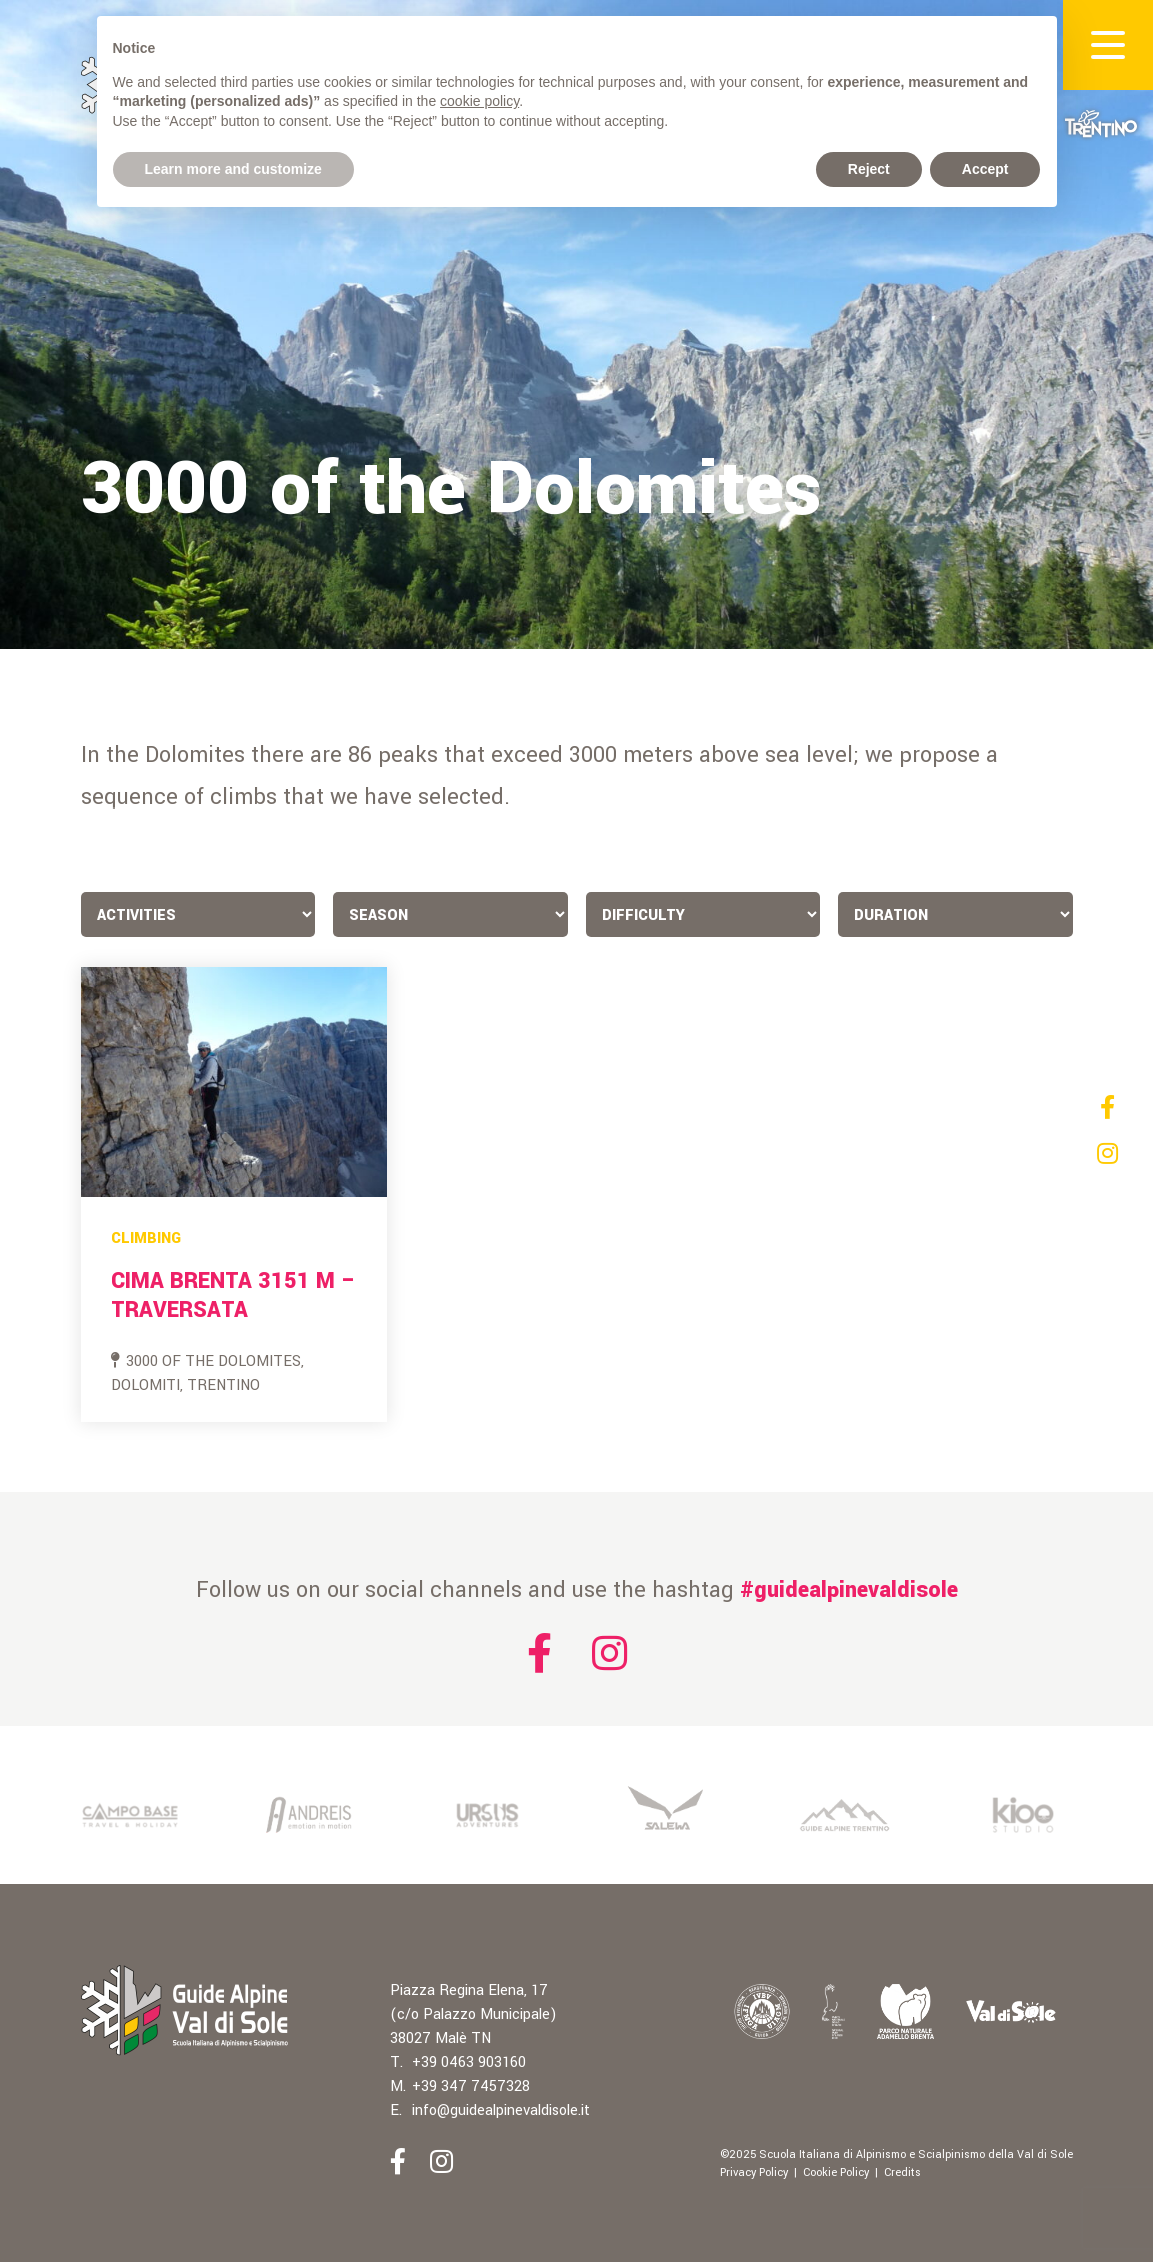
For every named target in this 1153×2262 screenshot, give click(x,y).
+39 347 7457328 (471, 2086)
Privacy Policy (754, 2172)
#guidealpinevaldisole (849, 1590)
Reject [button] (869, 169)
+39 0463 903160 (469, 2062)
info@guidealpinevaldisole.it (501, 2110)
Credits (902, 2172)
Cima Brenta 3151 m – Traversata (233, 1295)
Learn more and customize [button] (233, 169)
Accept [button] (985, 169)
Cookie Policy (836, 2172)
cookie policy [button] (479, 101)
